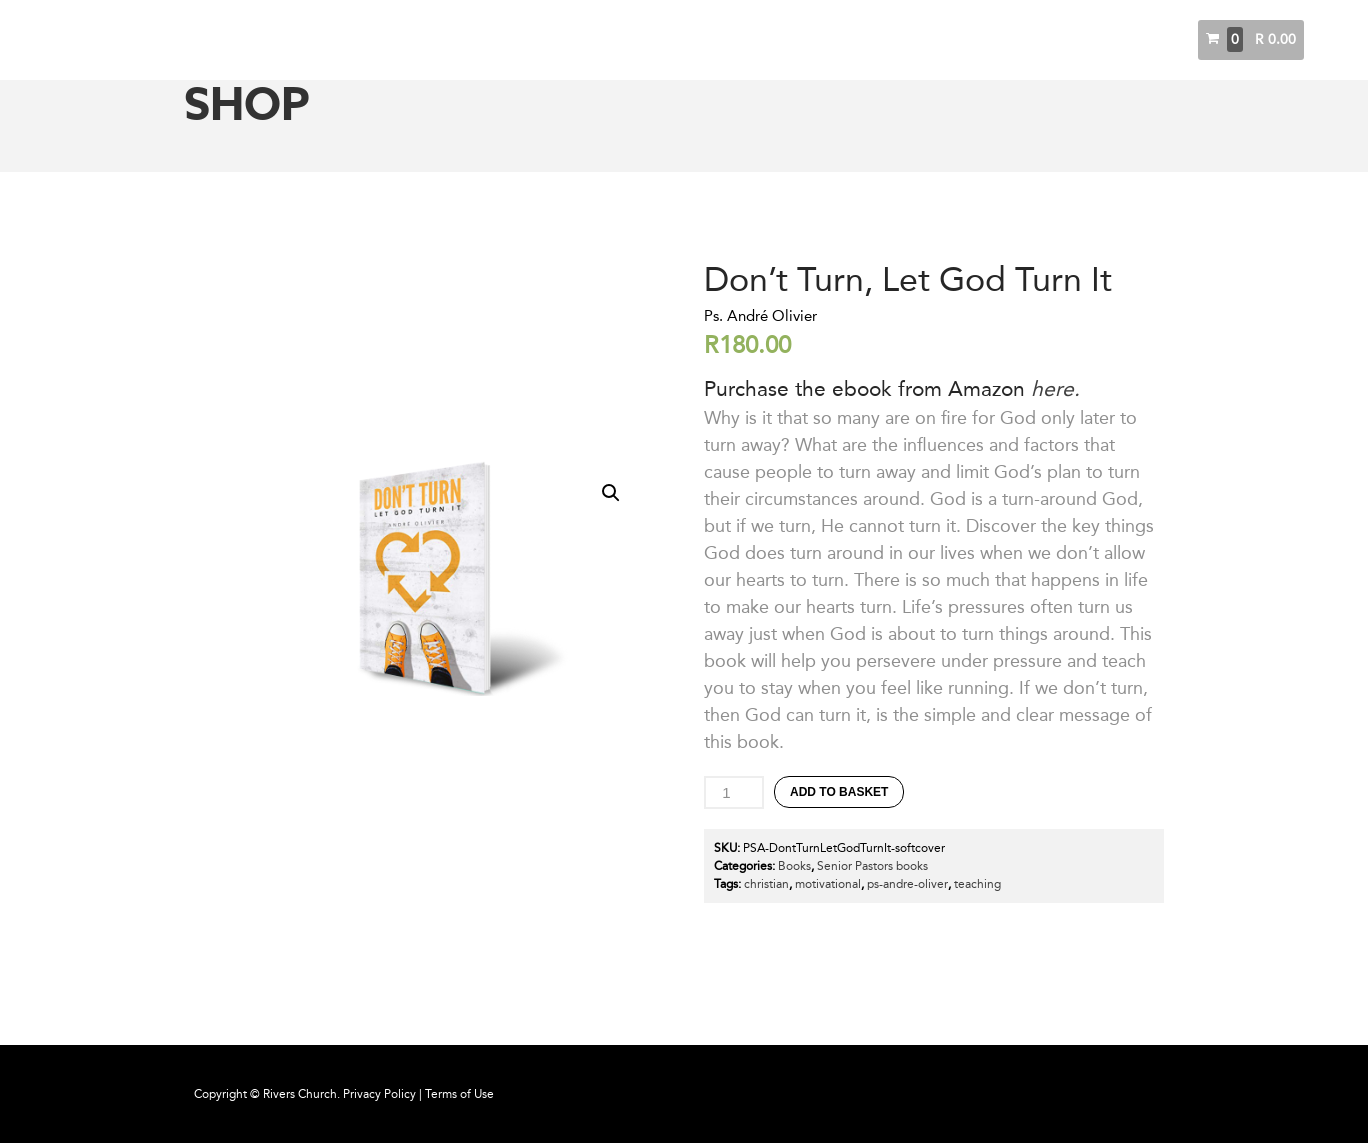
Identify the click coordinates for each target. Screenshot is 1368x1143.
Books (1123, 39)
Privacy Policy (379, 1094)
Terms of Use (459, 1094)
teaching (977, 884)
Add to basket (839, 792)
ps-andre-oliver (907, 884)
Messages (1048, 39)
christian (766, 884)
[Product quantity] (734, 792)
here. (1055, 388)
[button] (611, 493)
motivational (828, 884)
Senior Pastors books (872, 866)
